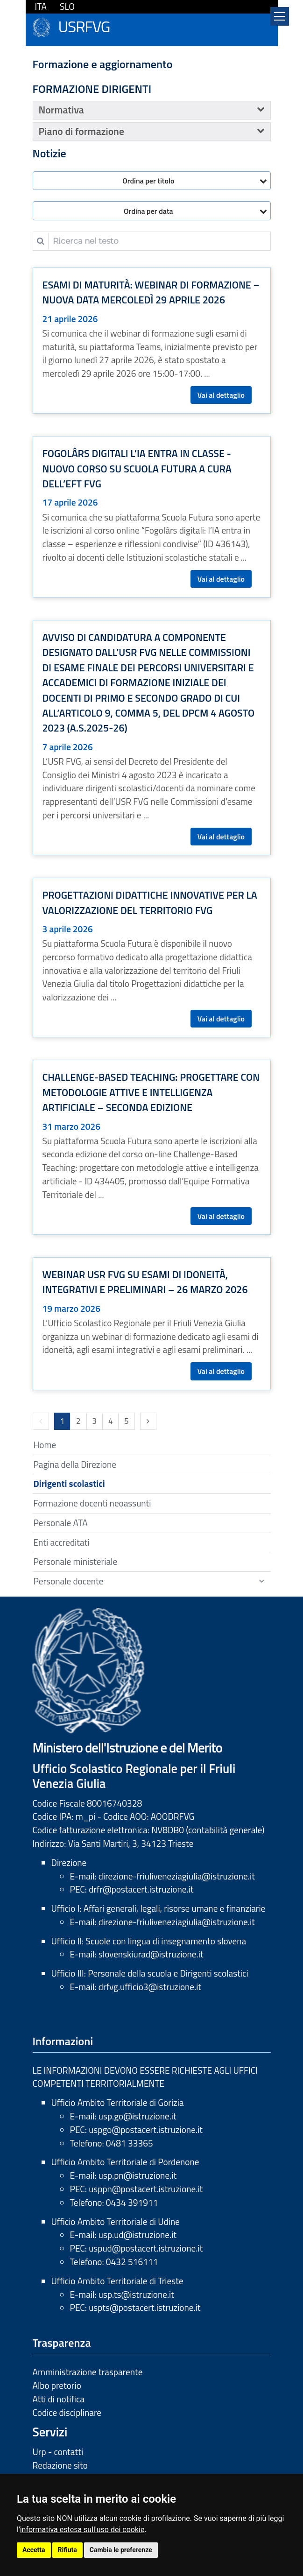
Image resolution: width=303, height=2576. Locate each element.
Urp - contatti (58, 2451)
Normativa (61, 109)
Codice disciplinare (67, 2412)
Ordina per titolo (148, 180)
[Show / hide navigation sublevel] (261, 1581)
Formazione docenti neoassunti (92, 1503)
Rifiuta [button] (67, 2550)
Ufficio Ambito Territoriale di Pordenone (125, 2161)
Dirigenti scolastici (69, 1483)
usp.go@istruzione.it (137, 2116)
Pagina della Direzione (75, 1464)
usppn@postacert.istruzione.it (146, 2189)
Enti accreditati (62, 1542)
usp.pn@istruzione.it (137, 2175)
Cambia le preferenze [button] (121, 2550)
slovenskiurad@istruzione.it (151, 1954)
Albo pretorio (57, 2385)
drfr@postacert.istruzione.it (141, 1889)
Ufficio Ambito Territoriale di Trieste (117, 2280)
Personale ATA (61, 1522)
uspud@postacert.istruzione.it (146, 2248)
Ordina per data (148, 211)
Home (45, 1444)
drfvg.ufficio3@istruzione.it (150, 1986)
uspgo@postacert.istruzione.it (146, 2129)
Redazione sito (60, 2465)
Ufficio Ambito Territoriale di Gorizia (117, 2102)
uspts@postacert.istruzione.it (144, 2307)
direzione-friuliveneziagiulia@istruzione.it (177, 1876)
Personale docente (69, 1581)
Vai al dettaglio (221, 395)
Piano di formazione (81, 131)
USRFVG (84, 25)
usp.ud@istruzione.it (137, 2234)
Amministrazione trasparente (88, 2372)
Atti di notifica (59, 2399)
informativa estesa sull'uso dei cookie (82, 2529)
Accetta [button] (33, 2550)
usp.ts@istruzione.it (136, 2294)
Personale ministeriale (76, 1561)
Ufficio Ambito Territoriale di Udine (115, 2221)
